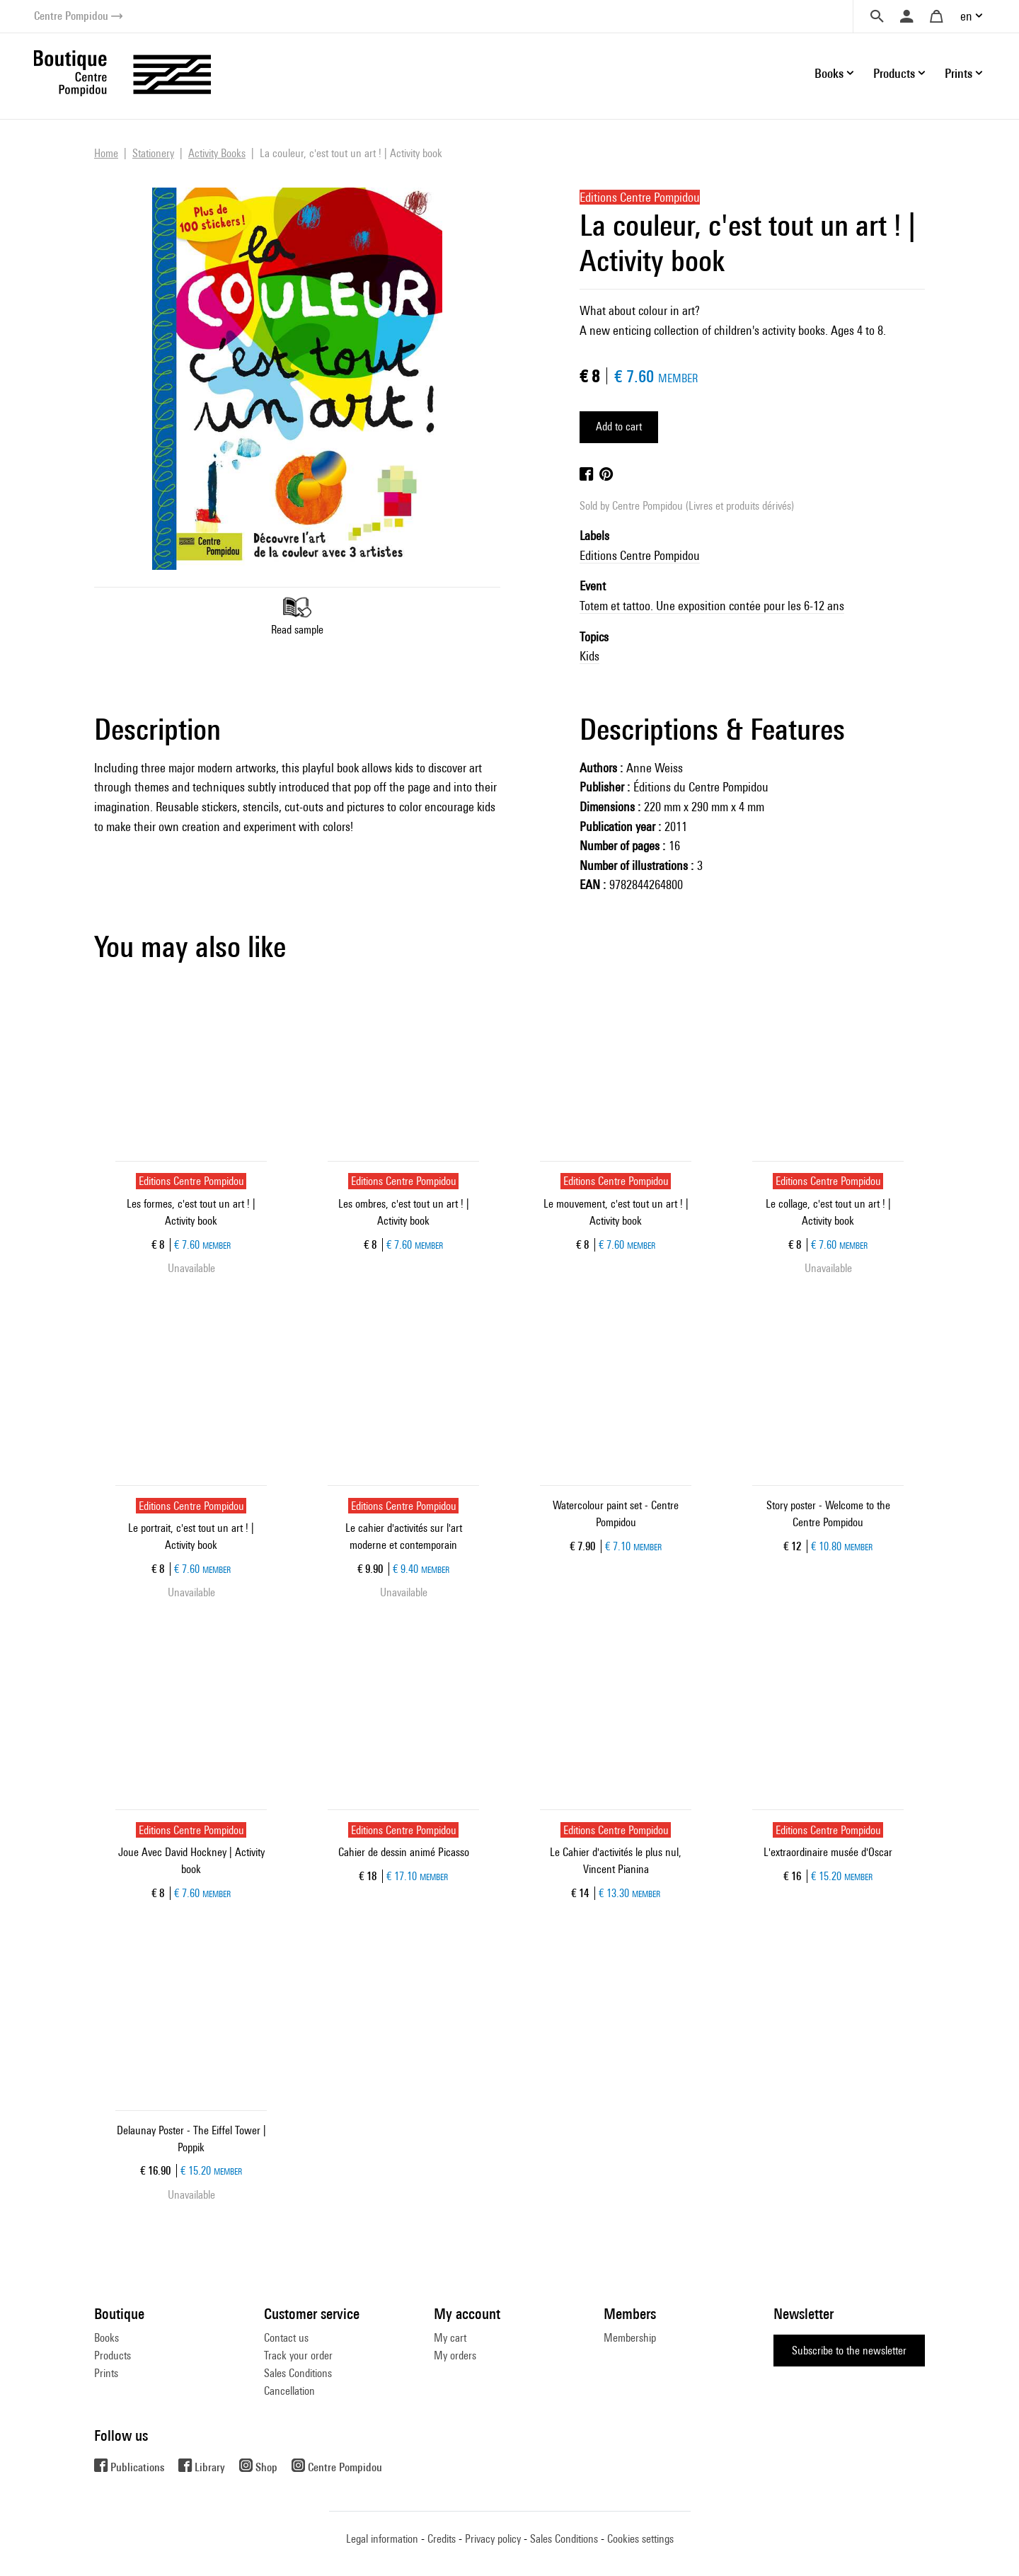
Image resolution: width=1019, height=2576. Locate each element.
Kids (589, 655)
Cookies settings (640, 2539)
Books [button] (829, 73)
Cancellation (289, 2391)
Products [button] (894, 73)
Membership (630, 2338)
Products (112, 2355)
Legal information (382, 2539)
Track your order (298, 2355)
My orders (455, 2355)
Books (106, 2338)
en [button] (966, 15)
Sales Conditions (298, 2373)
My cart (450, 2338)
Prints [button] (958, 73)
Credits (441, 2539)
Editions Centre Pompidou (640, 555)
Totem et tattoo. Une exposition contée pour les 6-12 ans (712, 605)
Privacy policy (493, 2539)
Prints (106, 2373)
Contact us (286, 2338)
